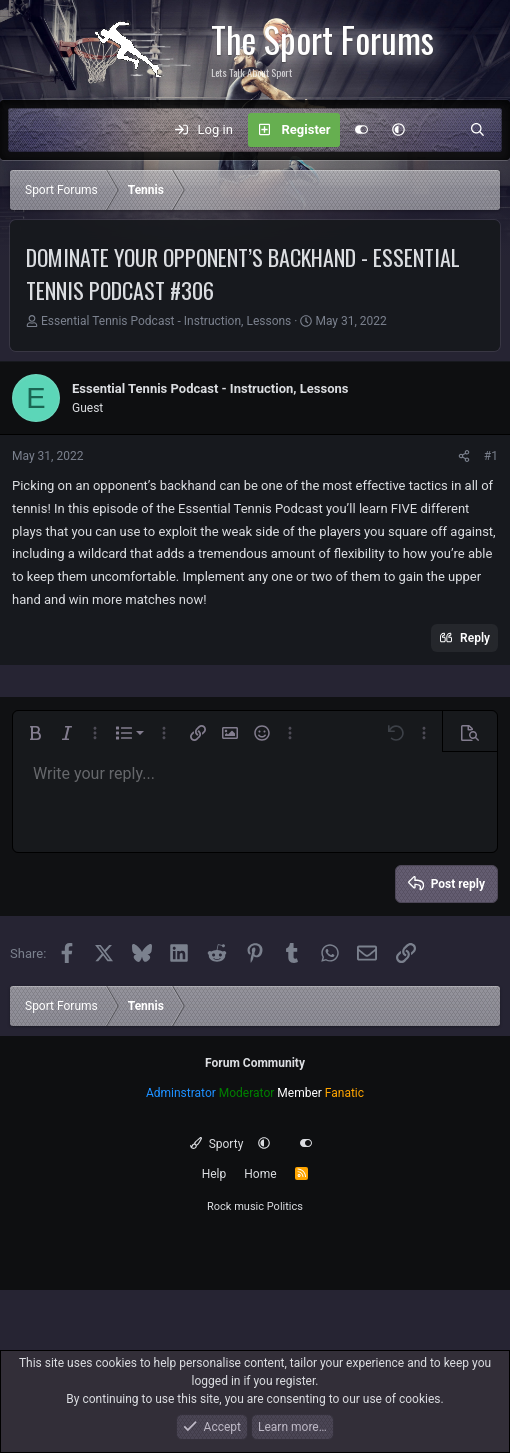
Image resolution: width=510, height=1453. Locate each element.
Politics (285, 1206)
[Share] (464, 456)
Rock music (235, 1206)
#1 (491, 456)
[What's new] (437, 130)
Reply (475, 638)
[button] (398, 130)
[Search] (477, 130)
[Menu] (34, 130)
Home (260, 1174)
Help (214, 1174)
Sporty (216, 1144)
